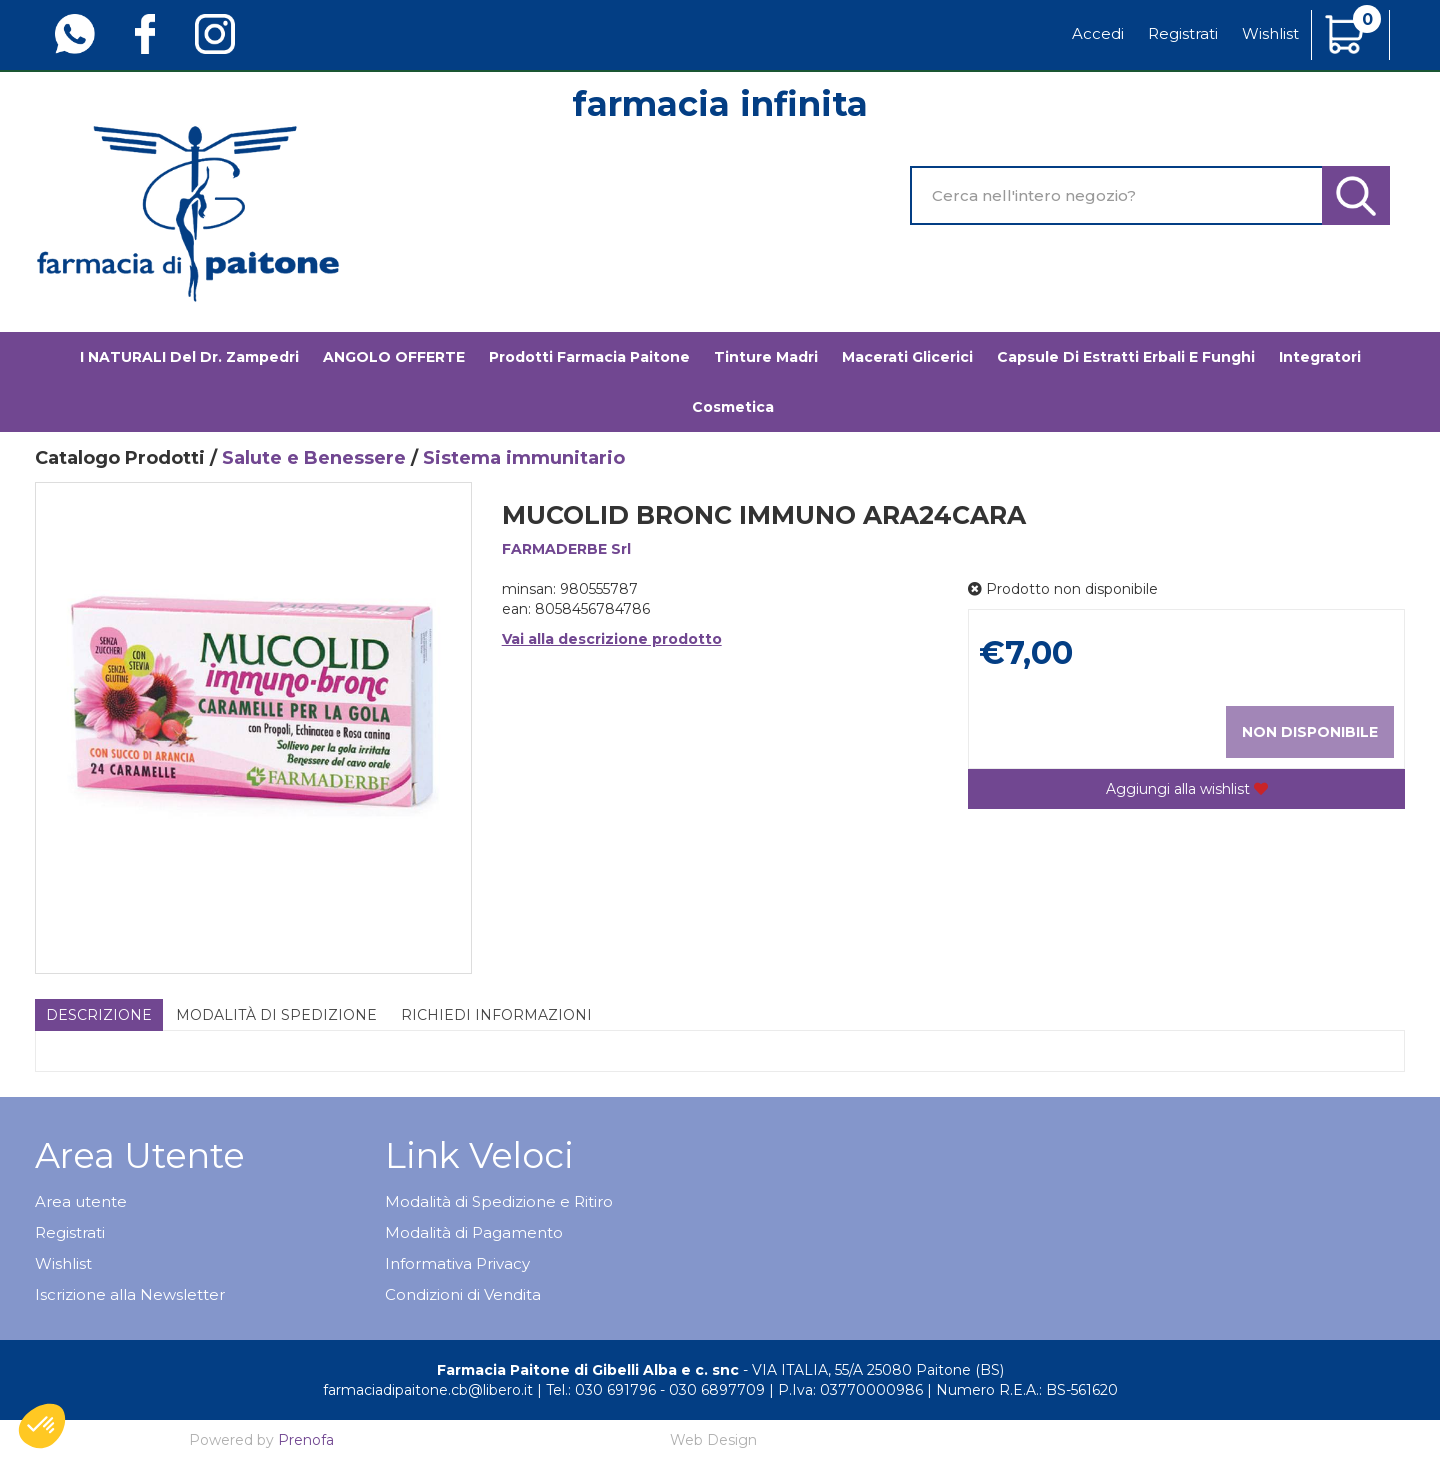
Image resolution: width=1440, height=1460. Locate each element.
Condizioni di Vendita (463, 1294)
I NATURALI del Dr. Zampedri (189, 357)
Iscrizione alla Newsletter (130, 1294)
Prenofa (306, 1440)
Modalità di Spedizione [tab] (276, 1015)
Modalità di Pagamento (474, 1232)
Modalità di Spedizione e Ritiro (499, 1201)
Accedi (1098, 33)
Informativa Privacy (457, 1263)
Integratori (1320, 357)
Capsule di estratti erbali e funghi (1126, 357)
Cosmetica (733, 407)
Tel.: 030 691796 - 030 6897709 (655, 1390)
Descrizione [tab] (99, 1015)
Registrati (1183, 33)
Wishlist (1270, 33)
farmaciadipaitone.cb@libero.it (428, 1390)
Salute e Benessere (314, 458)
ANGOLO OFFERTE (394, 357)
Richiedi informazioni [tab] (496, 1015)
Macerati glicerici (907, 357)
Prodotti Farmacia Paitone (589, 357)
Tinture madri (766, 357)
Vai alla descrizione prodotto (612, 639)
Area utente (81, 1201)
